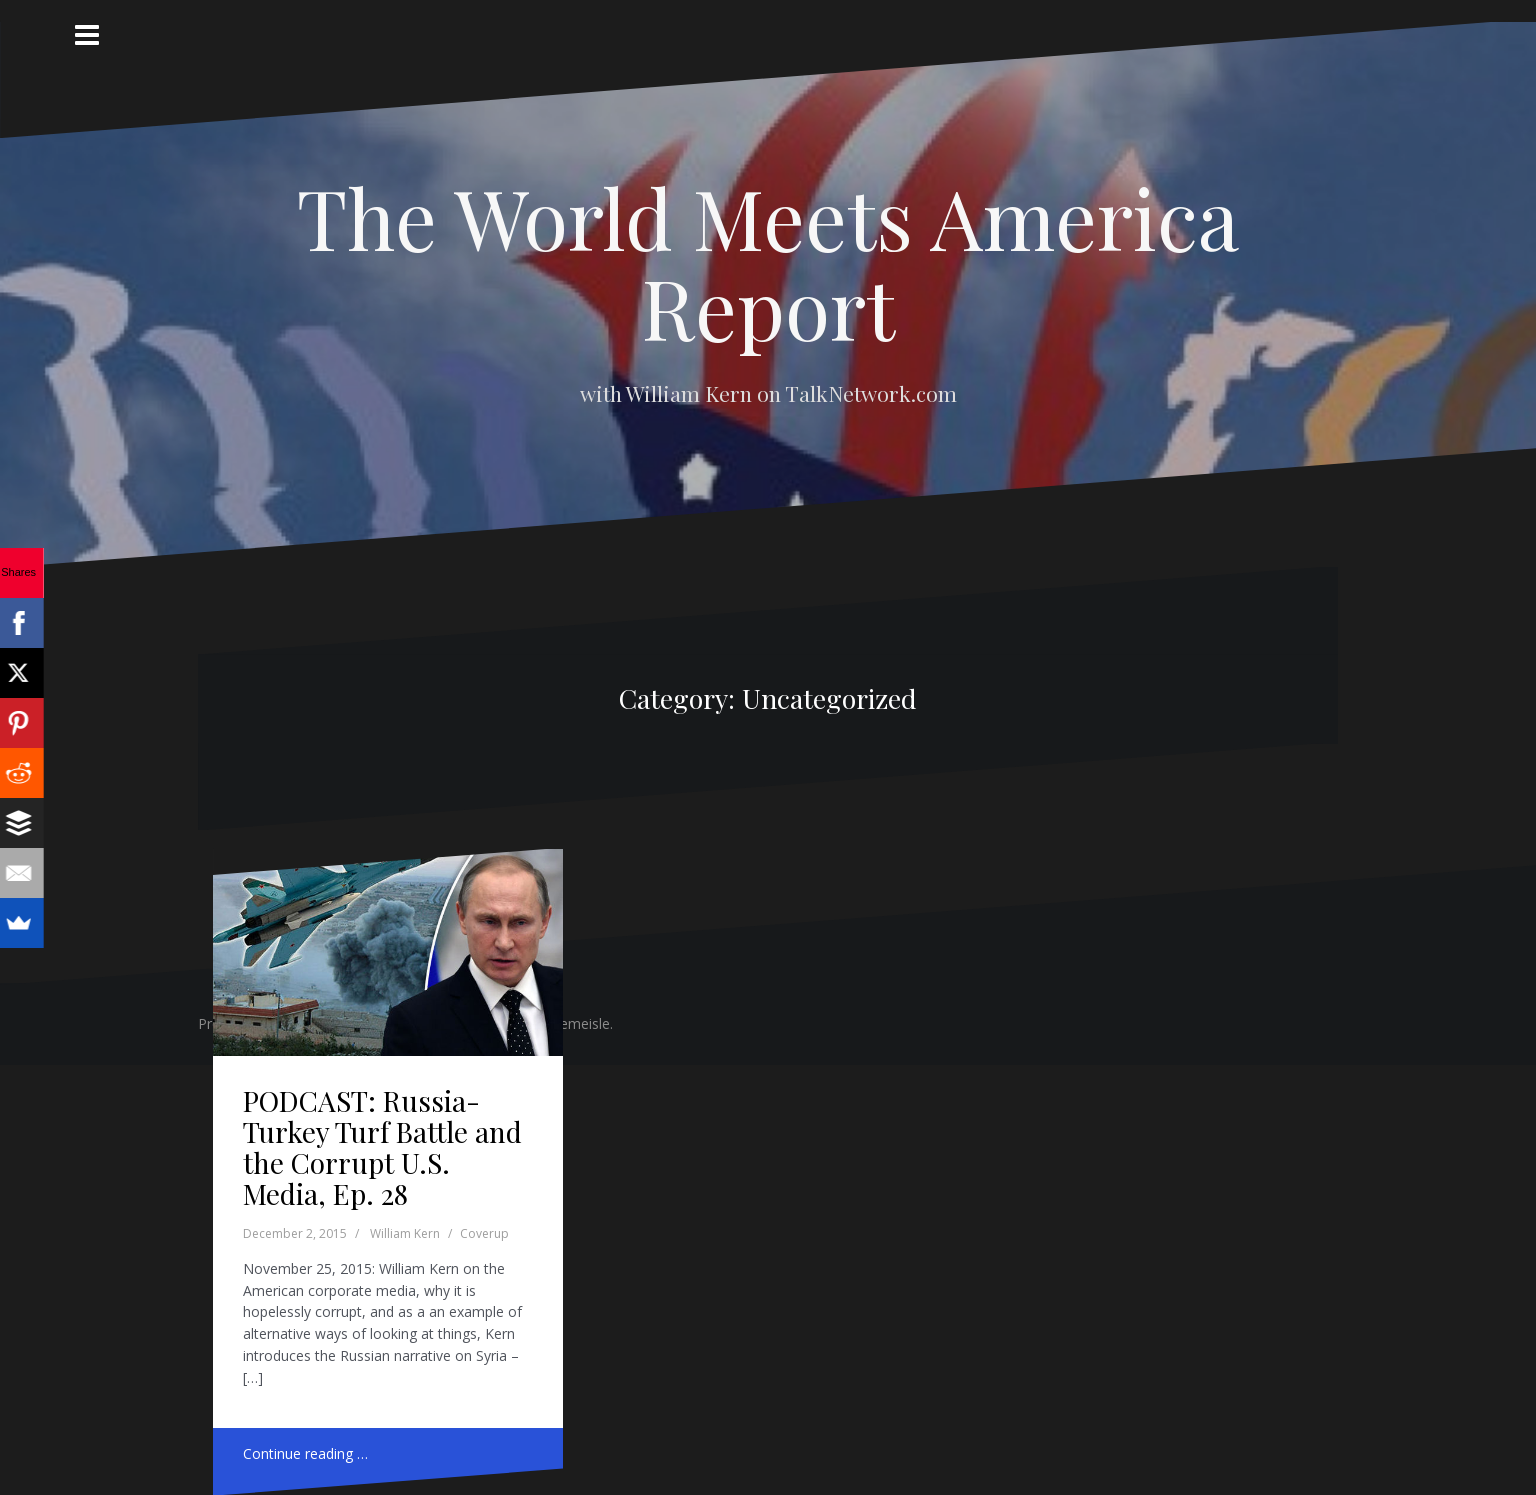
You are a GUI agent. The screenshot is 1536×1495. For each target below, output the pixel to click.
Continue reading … (305, 1453)
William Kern (405, 1233)
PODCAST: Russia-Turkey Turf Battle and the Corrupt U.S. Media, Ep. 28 (382, 1146)
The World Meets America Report (768, 262)
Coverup (484, 1233)
